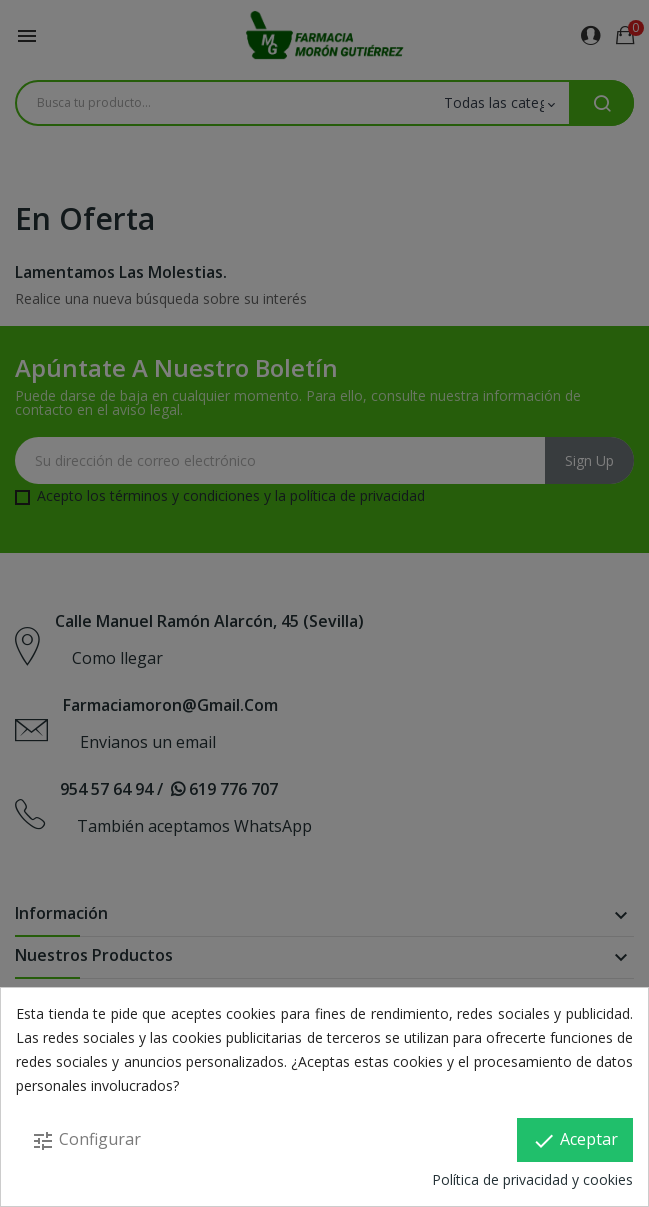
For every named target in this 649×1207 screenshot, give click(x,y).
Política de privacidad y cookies (532, 1179)
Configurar (86, 1140)
